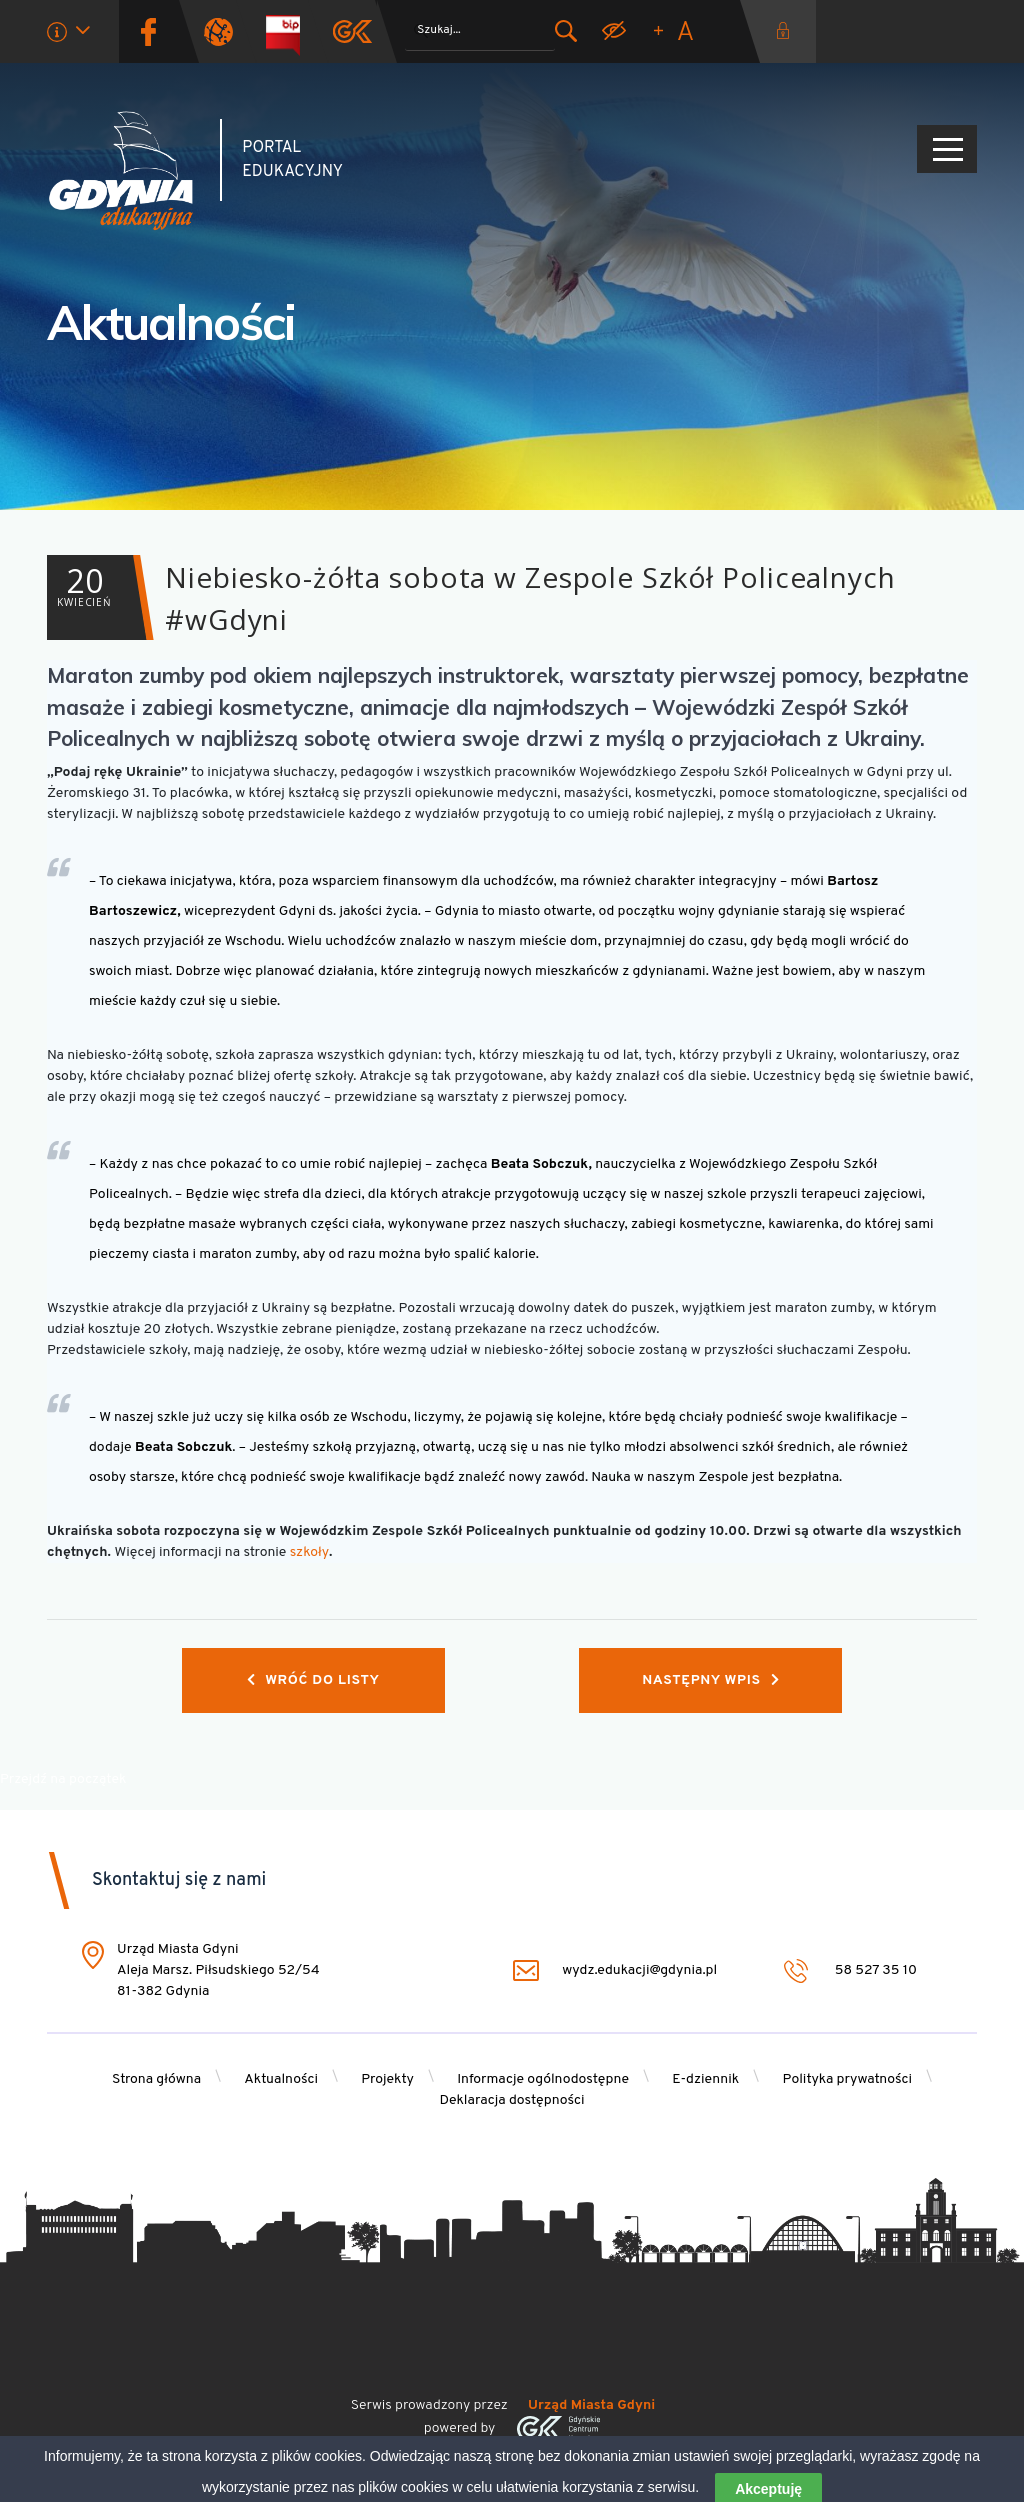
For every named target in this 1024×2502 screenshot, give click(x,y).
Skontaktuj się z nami (179, 1880)
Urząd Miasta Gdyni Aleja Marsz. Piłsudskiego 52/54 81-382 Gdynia (218, 1970)
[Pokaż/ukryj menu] (947, 149)
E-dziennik (705, 2079)
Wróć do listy (313, 1680)
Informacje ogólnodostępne (543, 2079)
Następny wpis (710, 1680)
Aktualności (171, 322)
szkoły (309, 1552)
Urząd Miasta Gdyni (591, 2405)
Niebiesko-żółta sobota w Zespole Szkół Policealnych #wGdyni (471, 597)
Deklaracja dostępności (511, 2100)
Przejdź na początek (63, 1779)
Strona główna (156, 2079)
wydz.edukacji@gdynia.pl (615, 1970)
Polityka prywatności (848, 2079)
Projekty (387, 2079)
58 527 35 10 (850, 1970)
